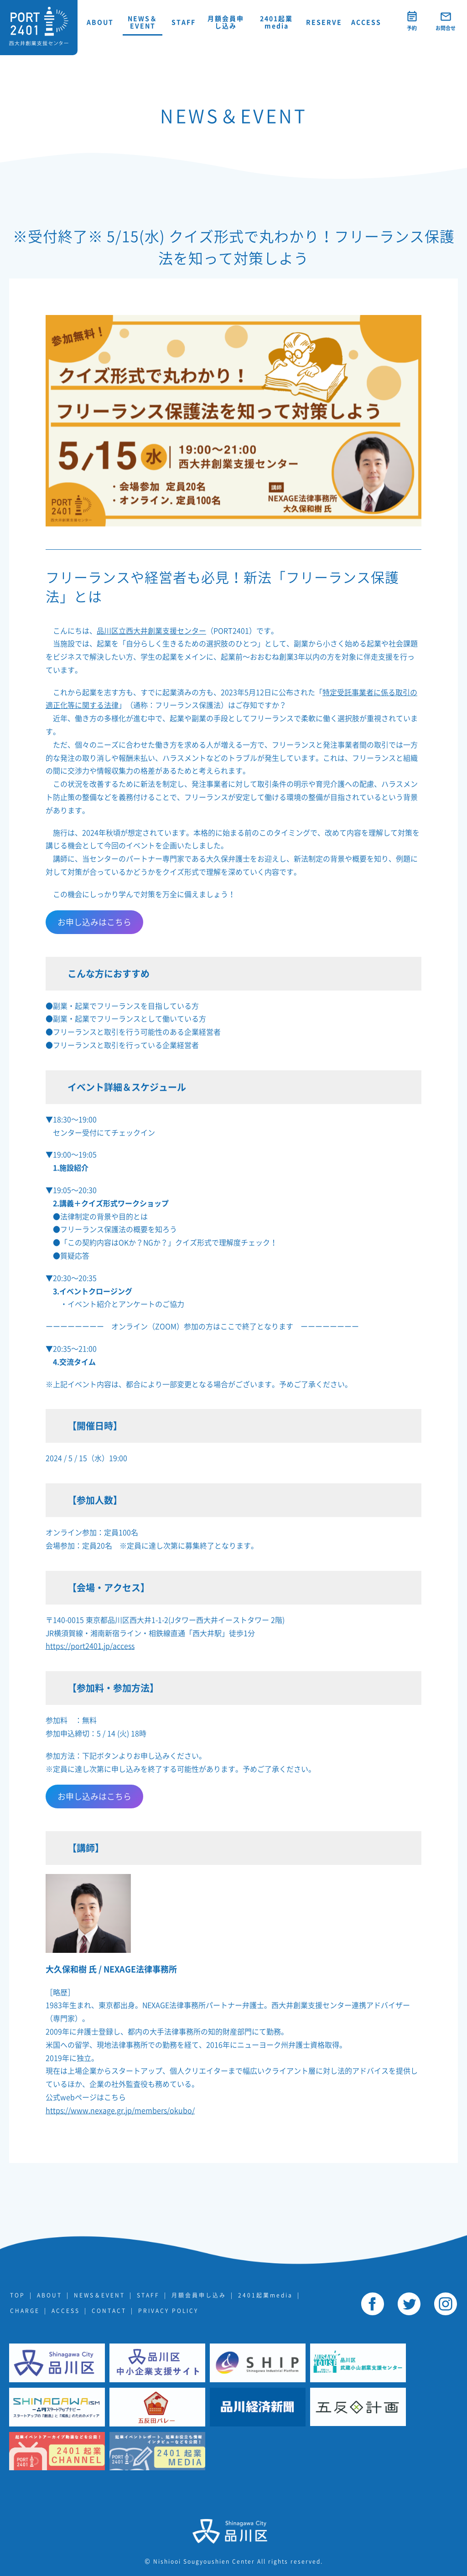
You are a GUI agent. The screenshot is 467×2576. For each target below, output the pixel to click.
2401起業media (276, 22)
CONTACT (109, 2310)
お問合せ (446, 28)
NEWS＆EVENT (142, 22)
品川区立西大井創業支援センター (151, 631)
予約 (412, 28)
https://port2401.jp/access (90, 1646)
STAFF (183, 22)
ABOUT (100, 22)
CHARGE (25, 2310)
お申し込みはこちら (94, 922)
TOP (17, 2295)
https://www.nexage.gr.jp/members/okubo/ (120, 2110)
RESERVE (324, 22)
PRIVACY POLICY (168, 2310)
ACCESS (366, 22)
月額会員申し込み (226, 22)
